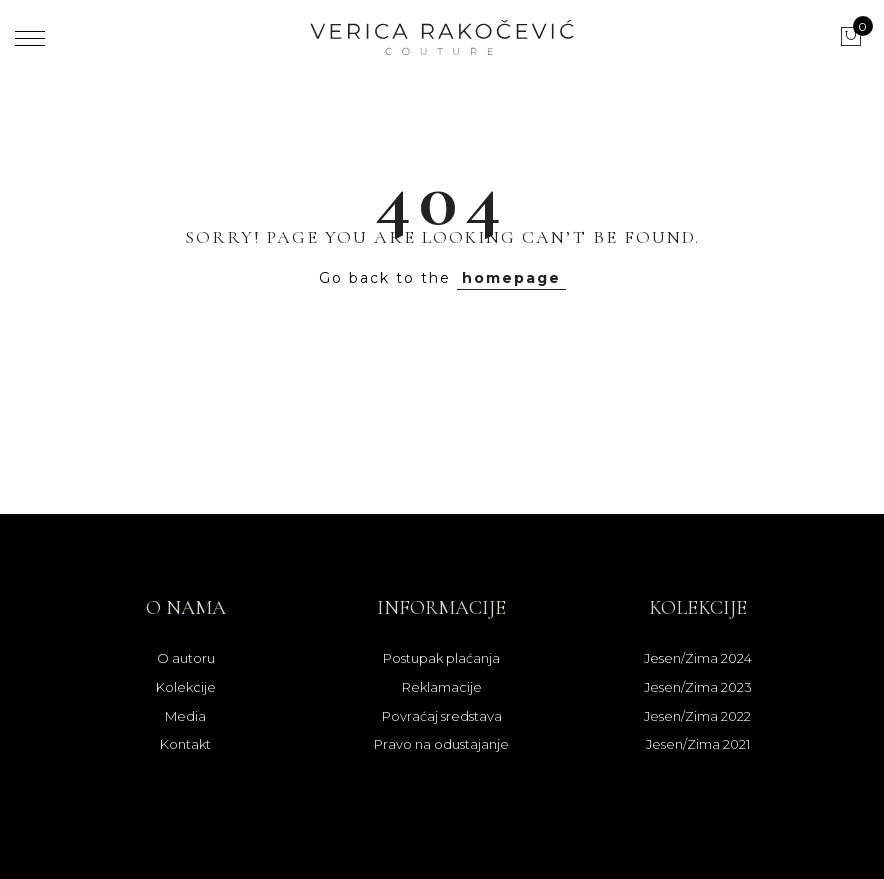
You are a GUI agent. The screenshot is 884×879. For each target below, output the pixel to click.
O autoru (186, 658)
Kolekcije (186, 687)
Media (185, 716)
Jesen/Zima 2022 (697, 716)
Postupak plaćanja (441, 658)
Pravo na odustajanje (441, 744)
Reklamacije (442, 687)
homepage (511, 278)
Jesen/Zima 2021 (698, 744)
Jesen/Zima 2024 (698, 658)
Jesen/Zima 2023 (698, 687)
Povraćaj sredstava (442, 716)
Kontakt (185, 744)
